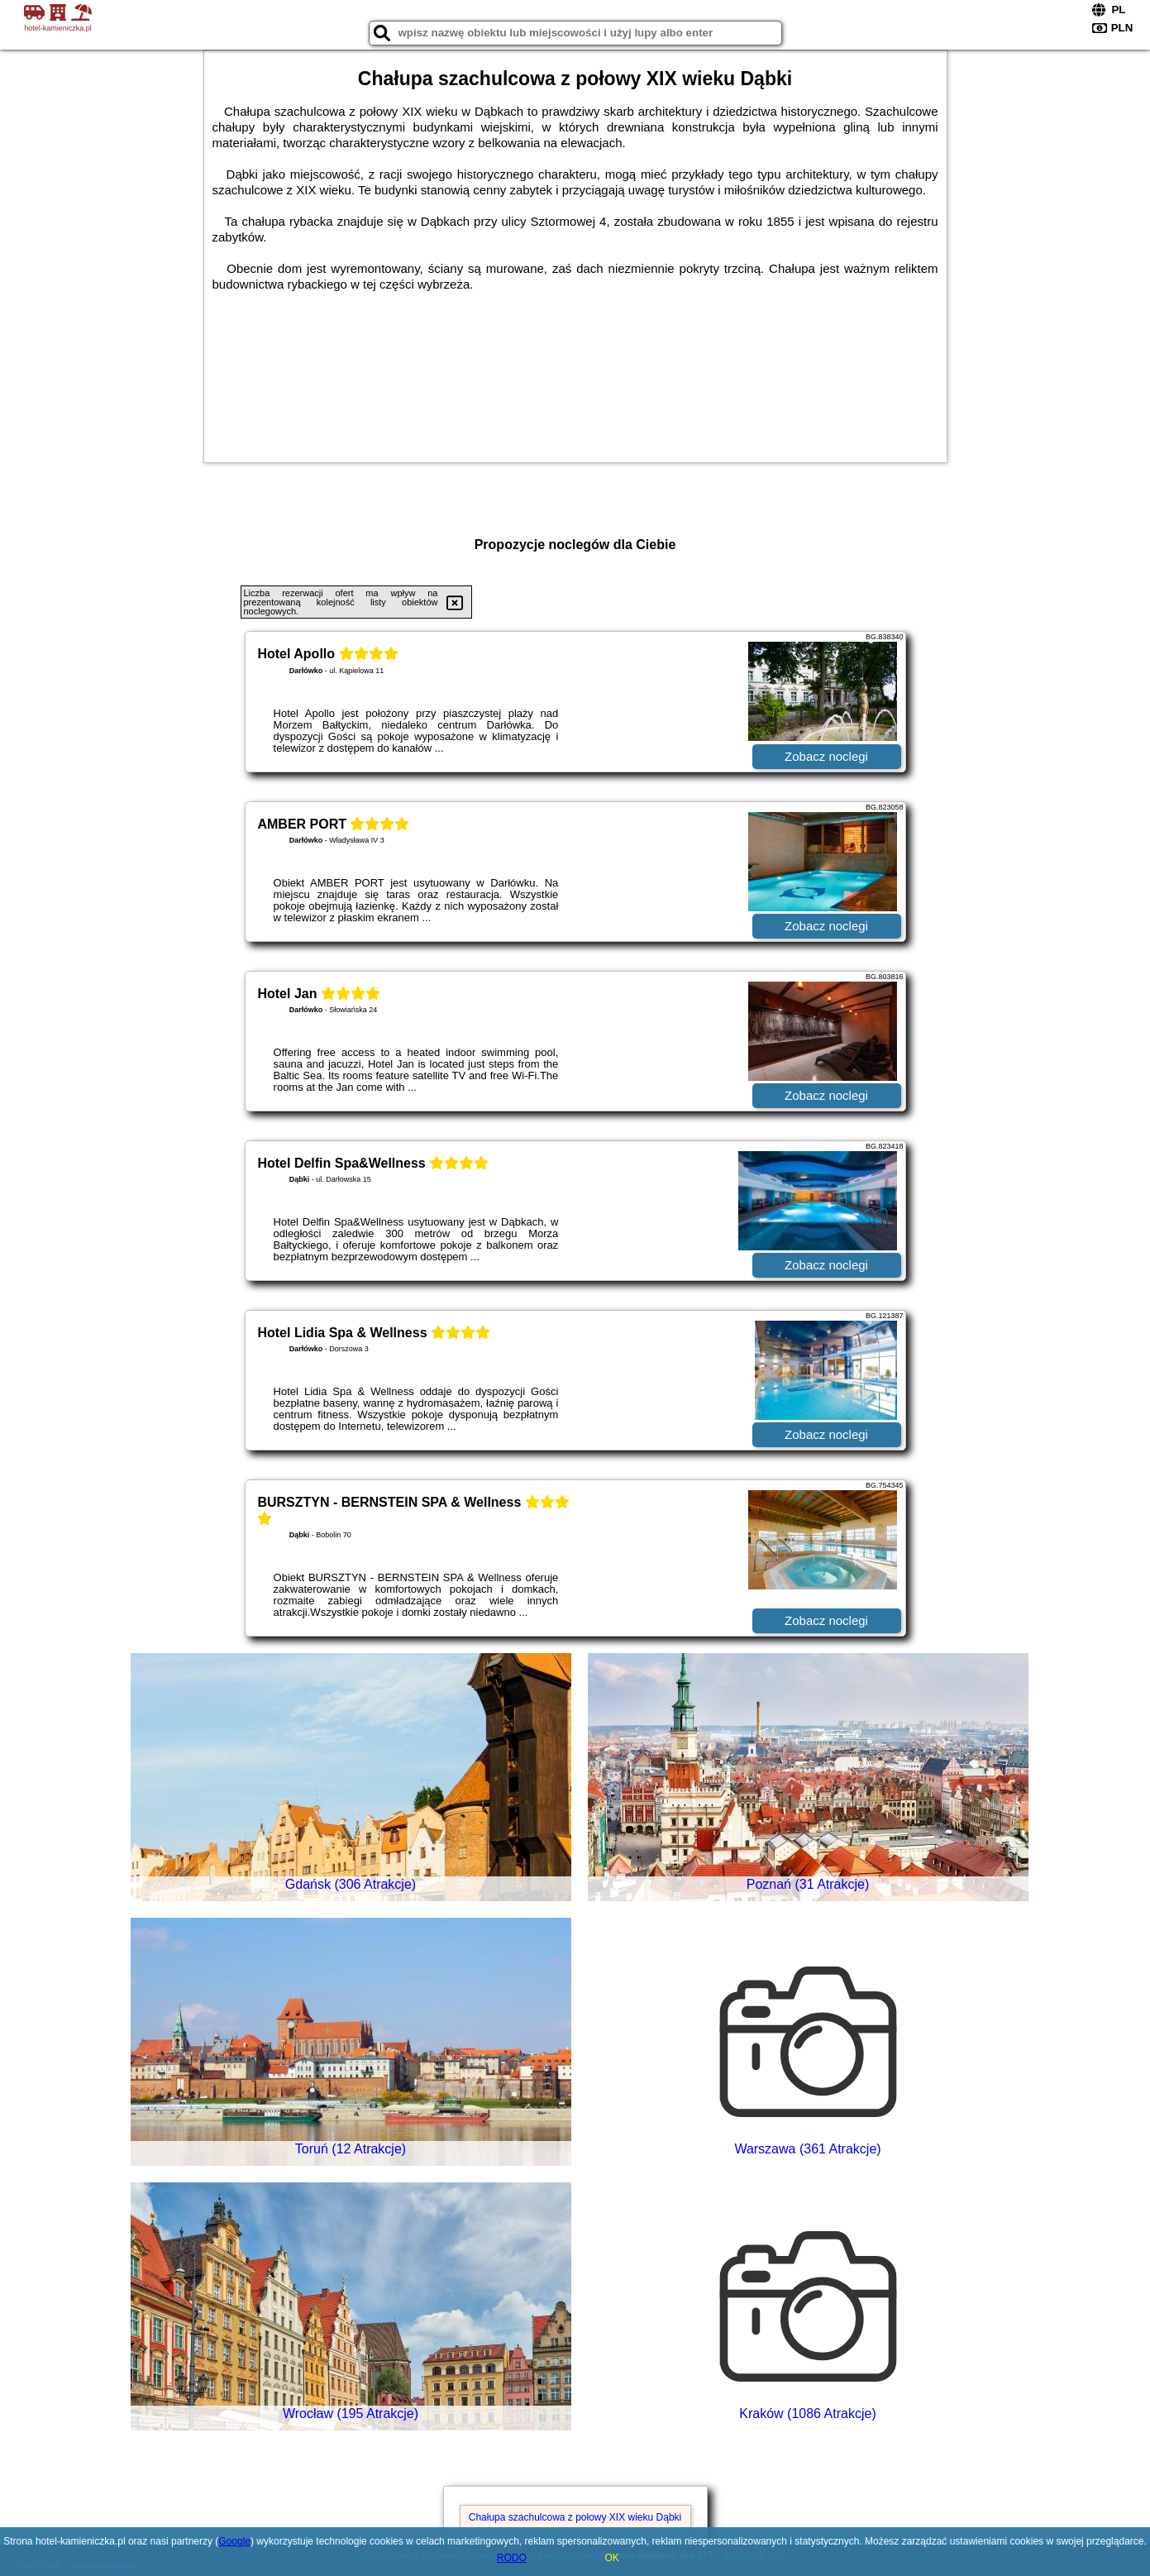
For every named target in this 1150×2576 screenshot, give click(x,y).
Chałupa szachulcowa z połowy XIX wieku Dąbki (575, 2517)
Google (234, 2541)
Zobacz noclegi (826, 756)
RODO (512, 2558)
